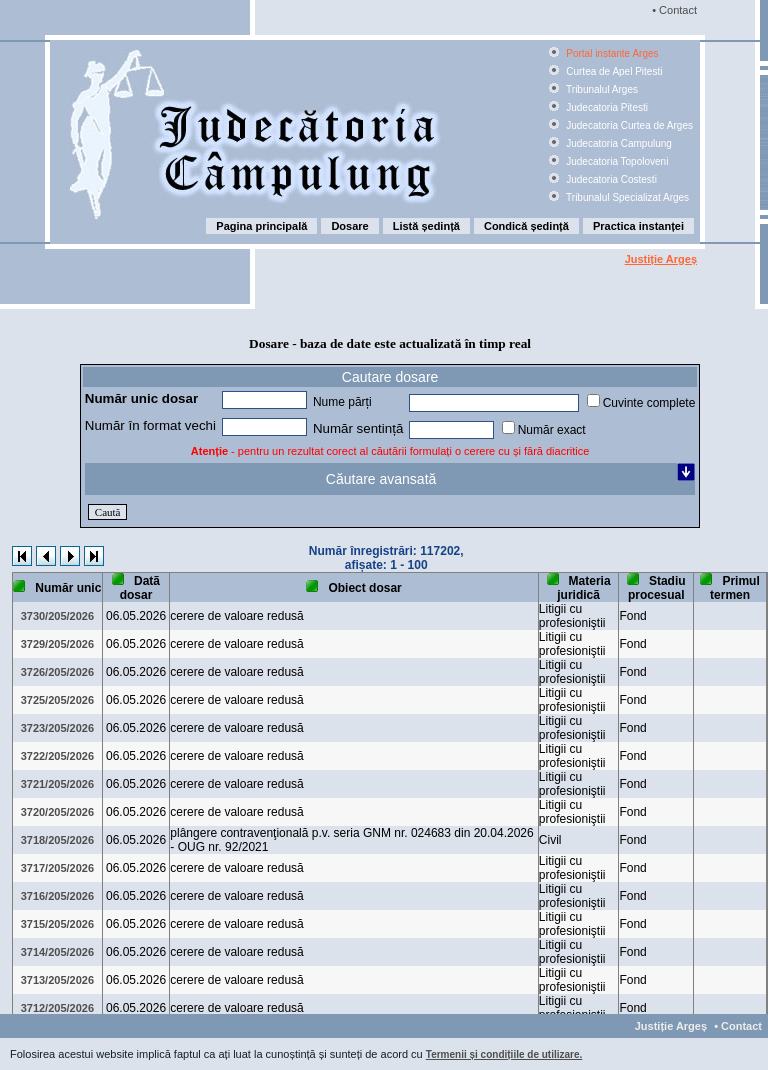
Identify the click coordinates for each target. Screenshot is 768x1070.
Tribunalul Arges (600, 89)
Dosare (349, 226)
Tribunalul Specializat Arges (626, 197)
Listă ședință (426, 226)
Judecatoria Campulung (617, 143)
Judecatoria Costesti (609, 179)
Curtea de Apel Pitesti (612, 71)
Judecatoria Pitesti (605, 107)
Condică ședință (526, 226)
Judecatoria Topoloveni (615, 161)
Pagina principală (261, 226)
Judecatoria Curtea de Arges (628, 125)
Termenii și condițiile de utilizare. (504, 1054)
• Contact (673, 10)
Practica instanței (638, 226)
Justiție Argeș (661, 259)
